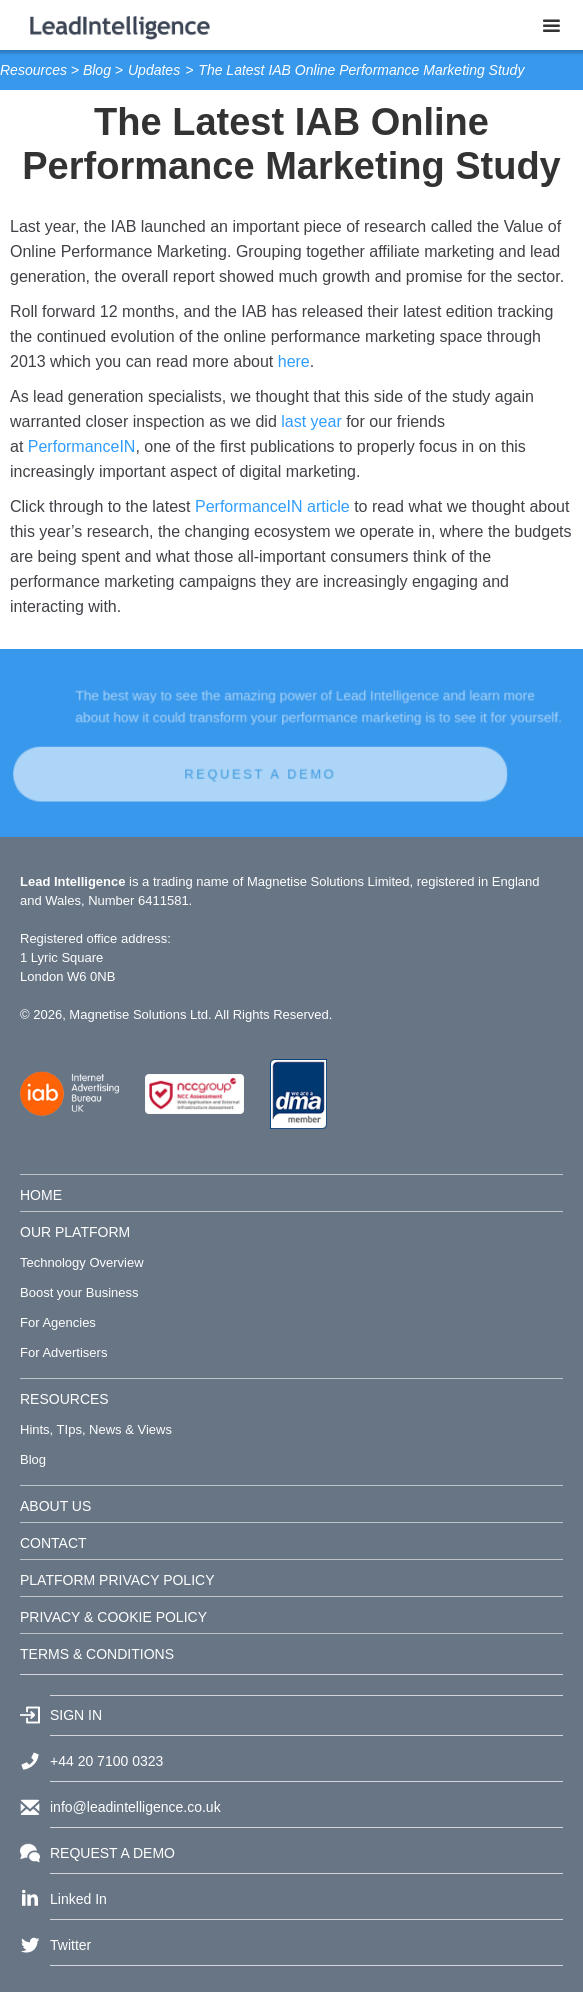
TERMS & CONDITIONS (97, 1654)
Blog (97, 70)
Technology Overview (82, 1262)
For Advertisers (63, 1352)
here (294, 361)
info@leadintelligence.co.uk (135, 1807)
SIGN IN (76, 1715)
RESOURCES (64, 1399)
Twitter (70, 1945)
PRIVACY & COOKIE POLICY (113, 1617)
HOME (41, 1195)
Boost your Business (79, 1292)
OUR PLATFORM (75, 1232)
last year (311, 421)
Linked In (78, 1899)
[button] (551, 25)
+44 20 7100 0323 (106, 1761)
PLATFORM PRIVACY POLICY (117, 1580)
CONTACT (53, 1543)
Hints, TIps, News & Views (96, 1429)
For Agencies (58, 1322)
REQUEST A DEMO (251, 769)
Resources (33, 70)
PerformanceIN (82, 446)
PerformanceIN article (272, 506)
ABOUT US (55, 1506)
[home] (115, 25)
